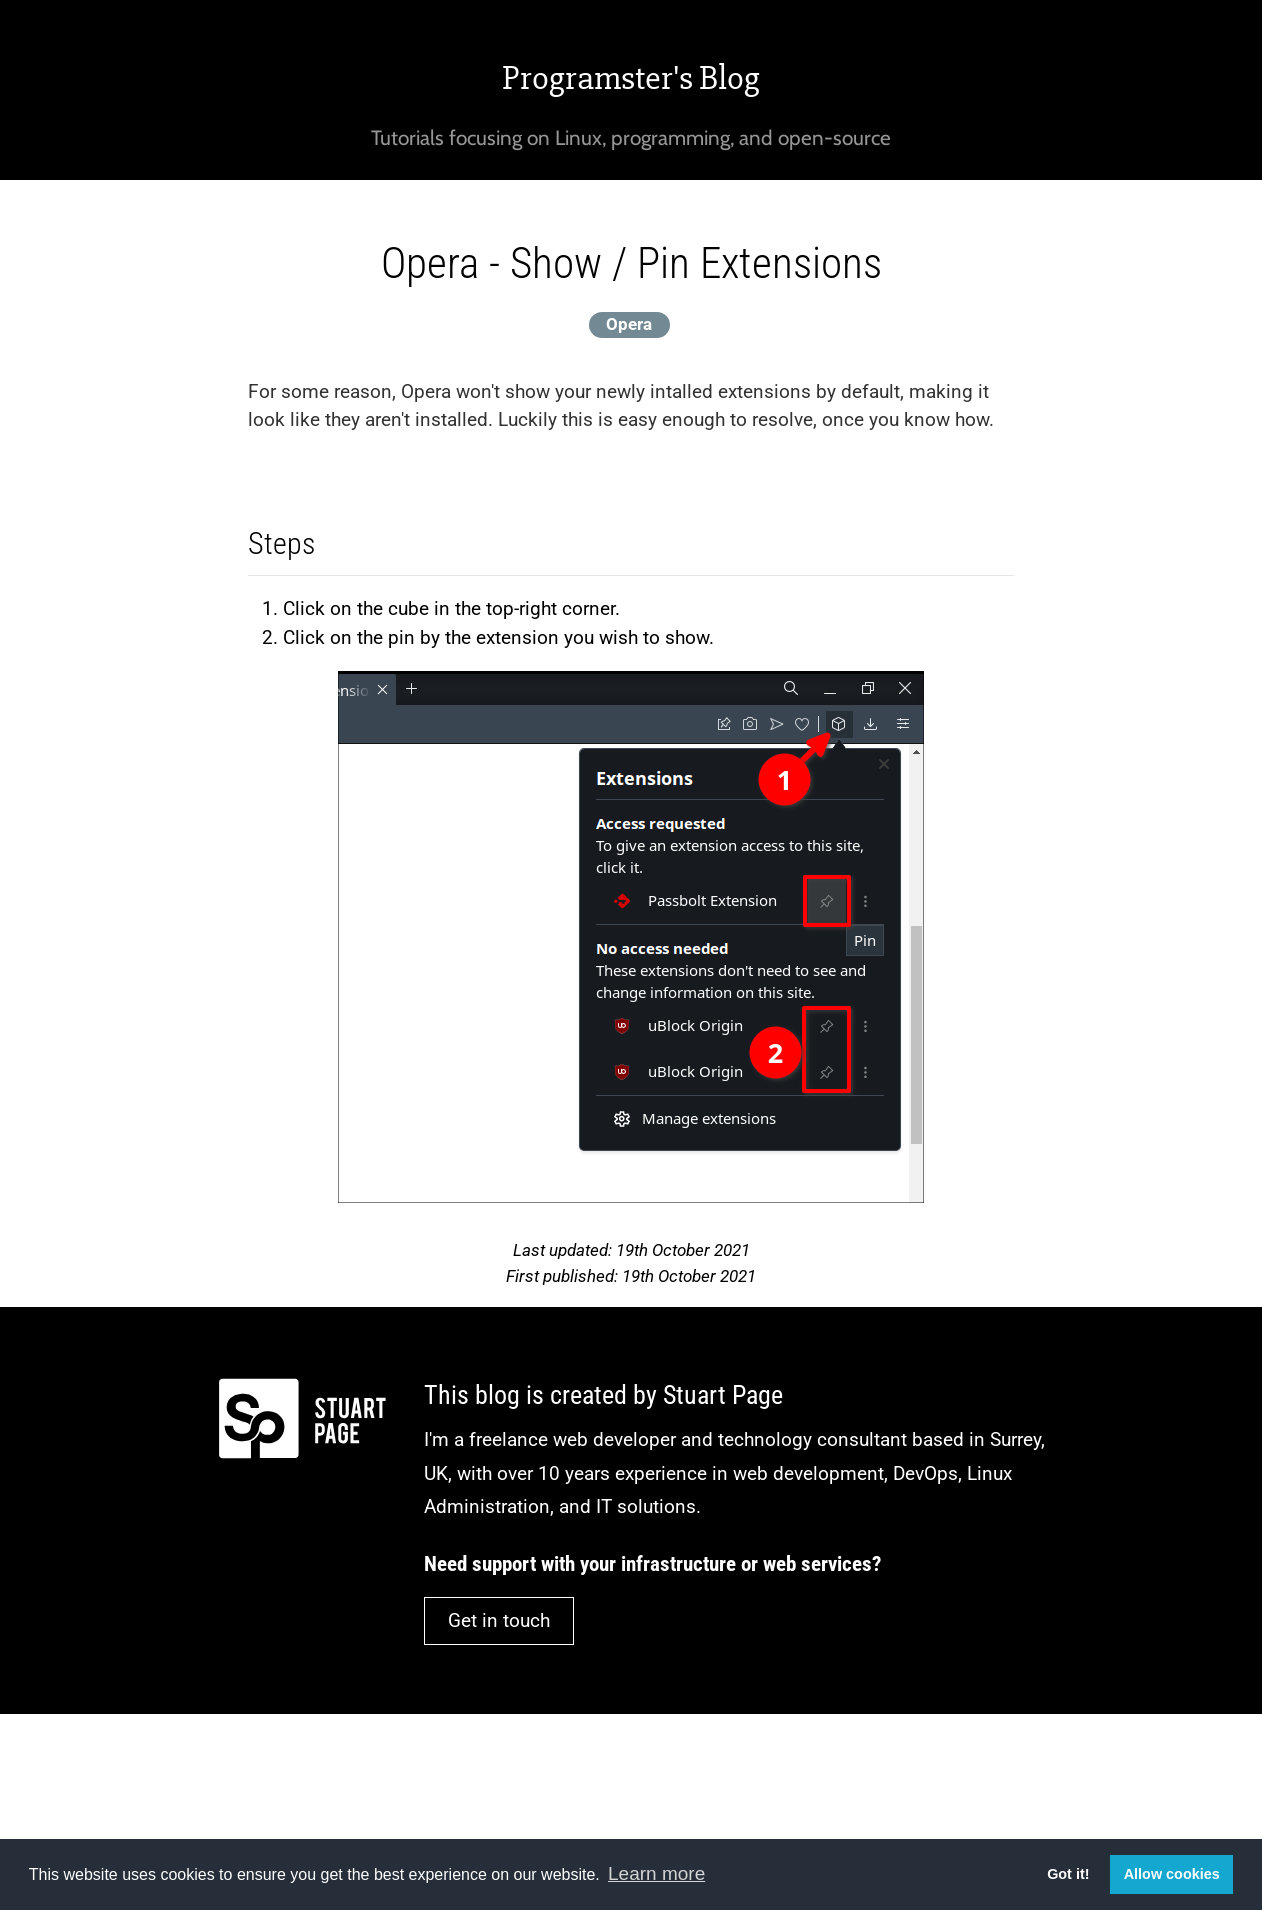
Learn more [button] (656, 1873)
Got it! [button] (1068, 1874)
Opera (629, 324)
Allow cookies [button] (1172, 1874)
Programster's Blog (631, 78)
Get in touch (499, 1620)
